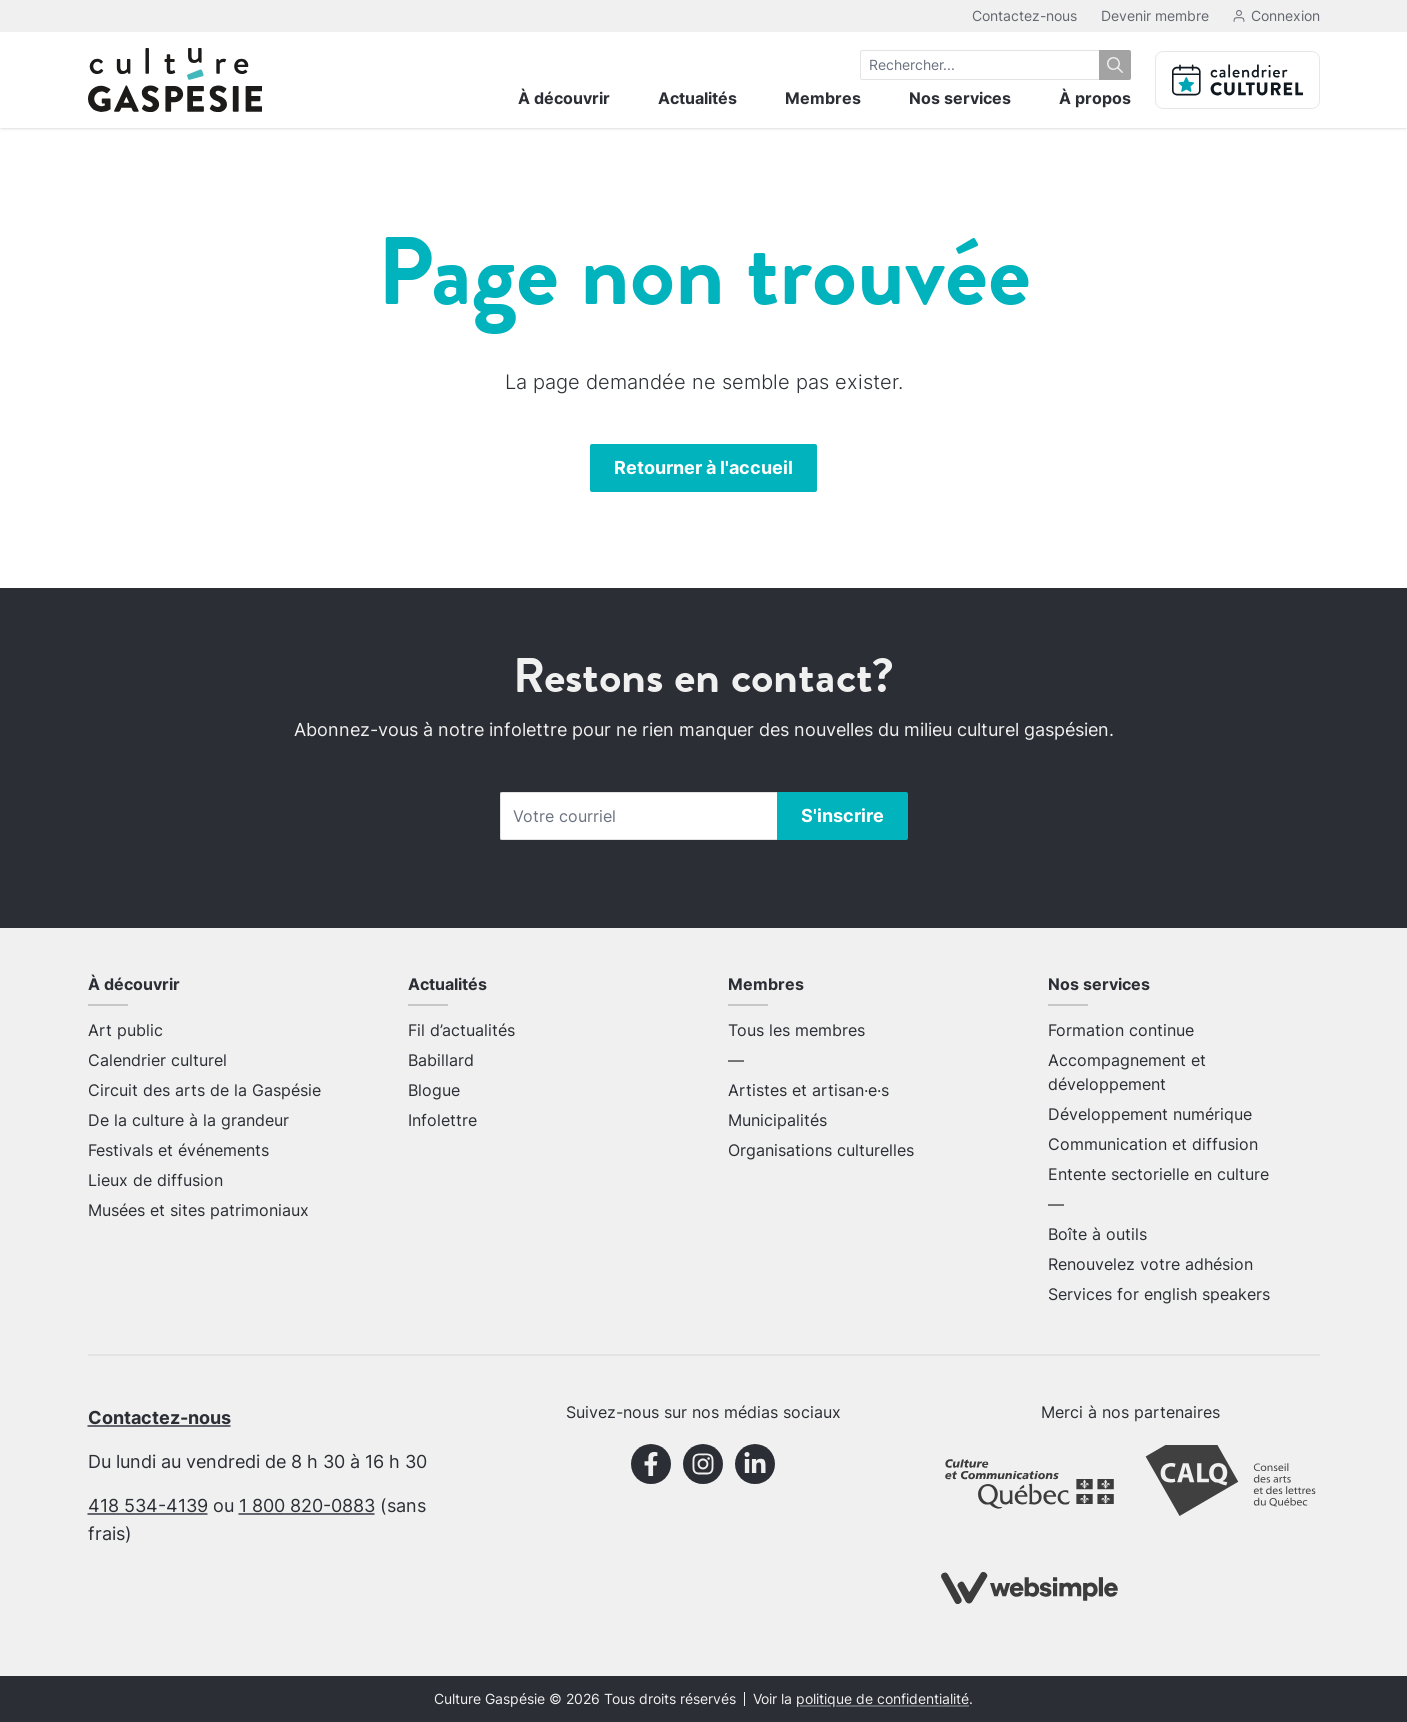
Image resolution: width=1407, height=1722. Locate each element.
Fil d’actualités (461, 1030)
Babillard (441, 1060)
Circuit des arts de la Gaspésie (204, 1090)
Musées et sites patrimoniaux (198, 1210)
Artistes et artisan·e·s (808, 1090)
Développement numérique (1150, 1114)
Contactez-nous (1024, 15)
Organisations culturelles (821, 1150)
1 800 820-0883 (307, 1505)
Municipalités (777, 1120)
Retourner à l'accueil (703, 467)
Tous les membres (796, 1030)
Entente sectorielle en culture (1158, 1174)
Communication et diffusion (1153, 1144)
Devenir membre (1155, 15)
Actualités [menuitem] (697, 98)
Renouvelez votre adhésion (1150, 1264)
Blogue (434, 1090)
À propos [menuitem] (1095, 98)
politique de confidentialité (882, 1699)
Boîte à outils (1097, 1234)
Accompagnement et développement (1127, 1072)
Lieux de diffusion (155, 1180)
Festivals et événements (178, 1150)
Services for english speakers (1159, 1294)
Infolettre (442, 1120)
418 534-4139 (148, 1505)
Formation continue (1121, 1030)
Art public (125, 1030)
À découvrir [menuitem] (564, 98)
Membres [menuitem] (823, 98)
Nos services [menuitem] (960, 98)
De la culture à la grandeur (188, 1120)
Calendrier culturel (157, 1060)
